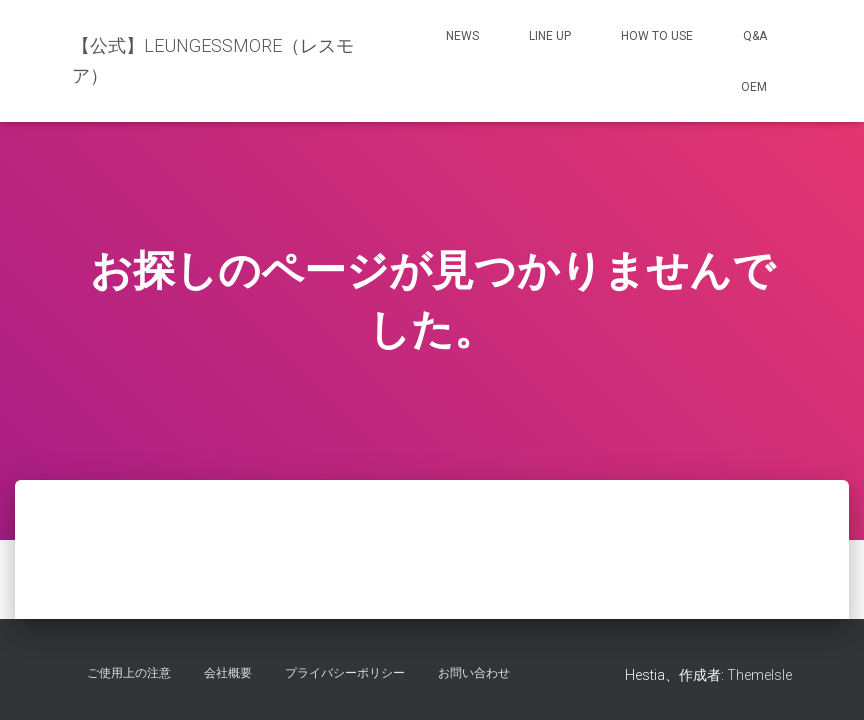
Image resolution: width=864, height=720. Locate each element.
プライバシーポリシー (345, 673)
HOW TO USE (657, 36)
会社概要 (228, 673)
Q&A (755, 36)
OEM (754, 87)
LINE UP (550, 36)
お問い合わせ (474, 673)
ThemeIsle (759, 675)
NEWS (462, 36)
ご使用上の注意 (129, 673)
